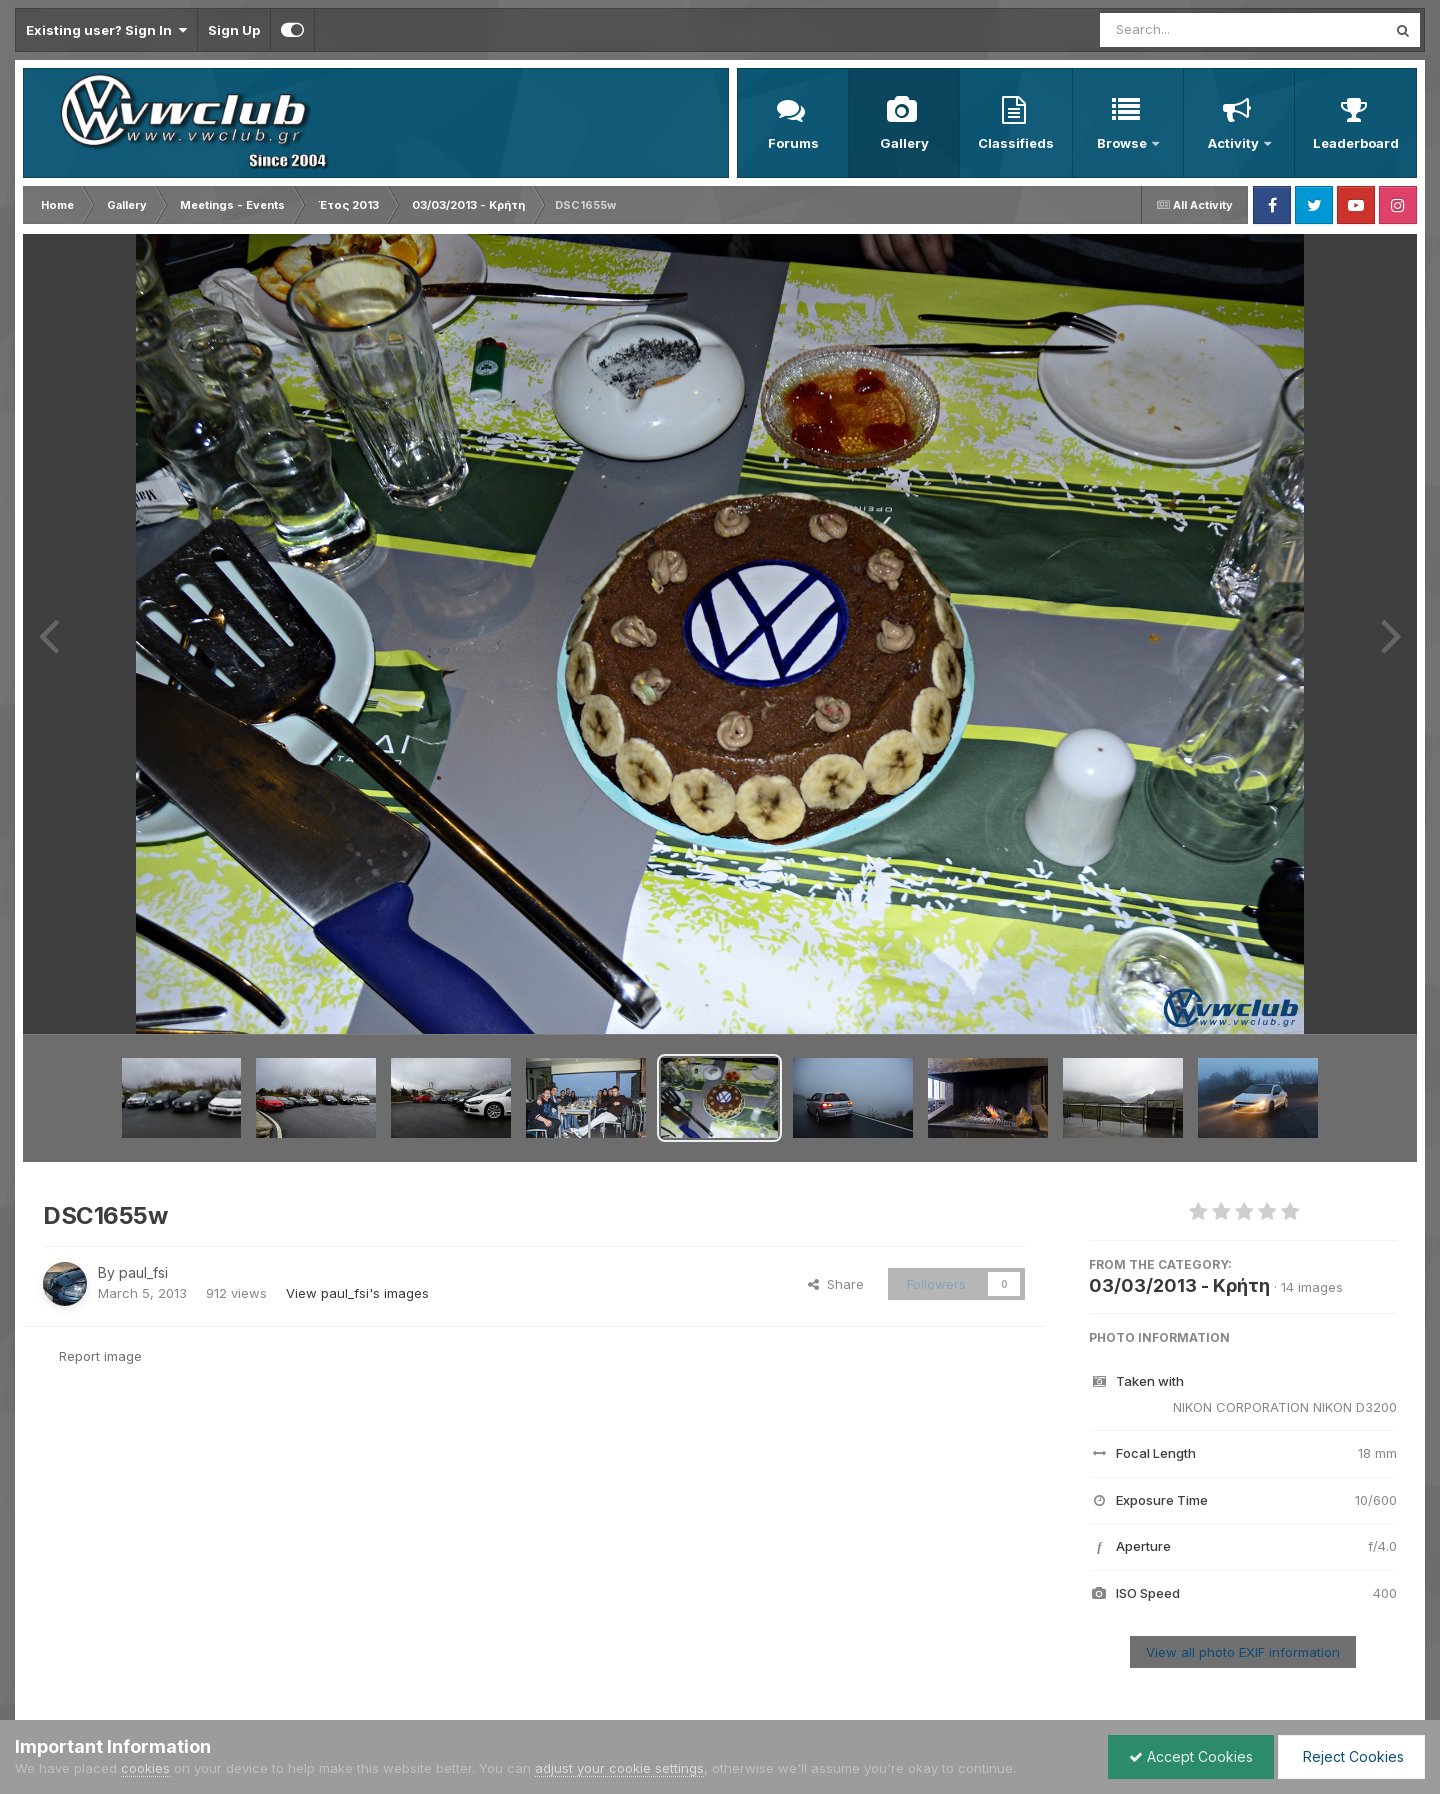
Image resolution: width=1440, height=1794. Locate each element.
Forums (793, 143)
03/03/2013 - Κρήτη (1179, 1285)
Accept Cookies (1191, 1756)
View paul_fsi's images (357, 1293)
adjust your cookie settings (619, 1768)
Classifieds (1016, 143)
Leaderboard (1356, 143)
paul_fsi (143, 1272)
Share (836, 1284)
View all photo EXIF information (1243, 1652)
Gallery (904, 143)
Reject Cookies (1351, 1756)
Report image (100, 1356)
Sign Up (234, 30)
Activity (1235, 143)
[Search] (1188, 30)
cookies (145, 1768)
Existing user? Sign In (106, 30)
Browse (1123, 143)
